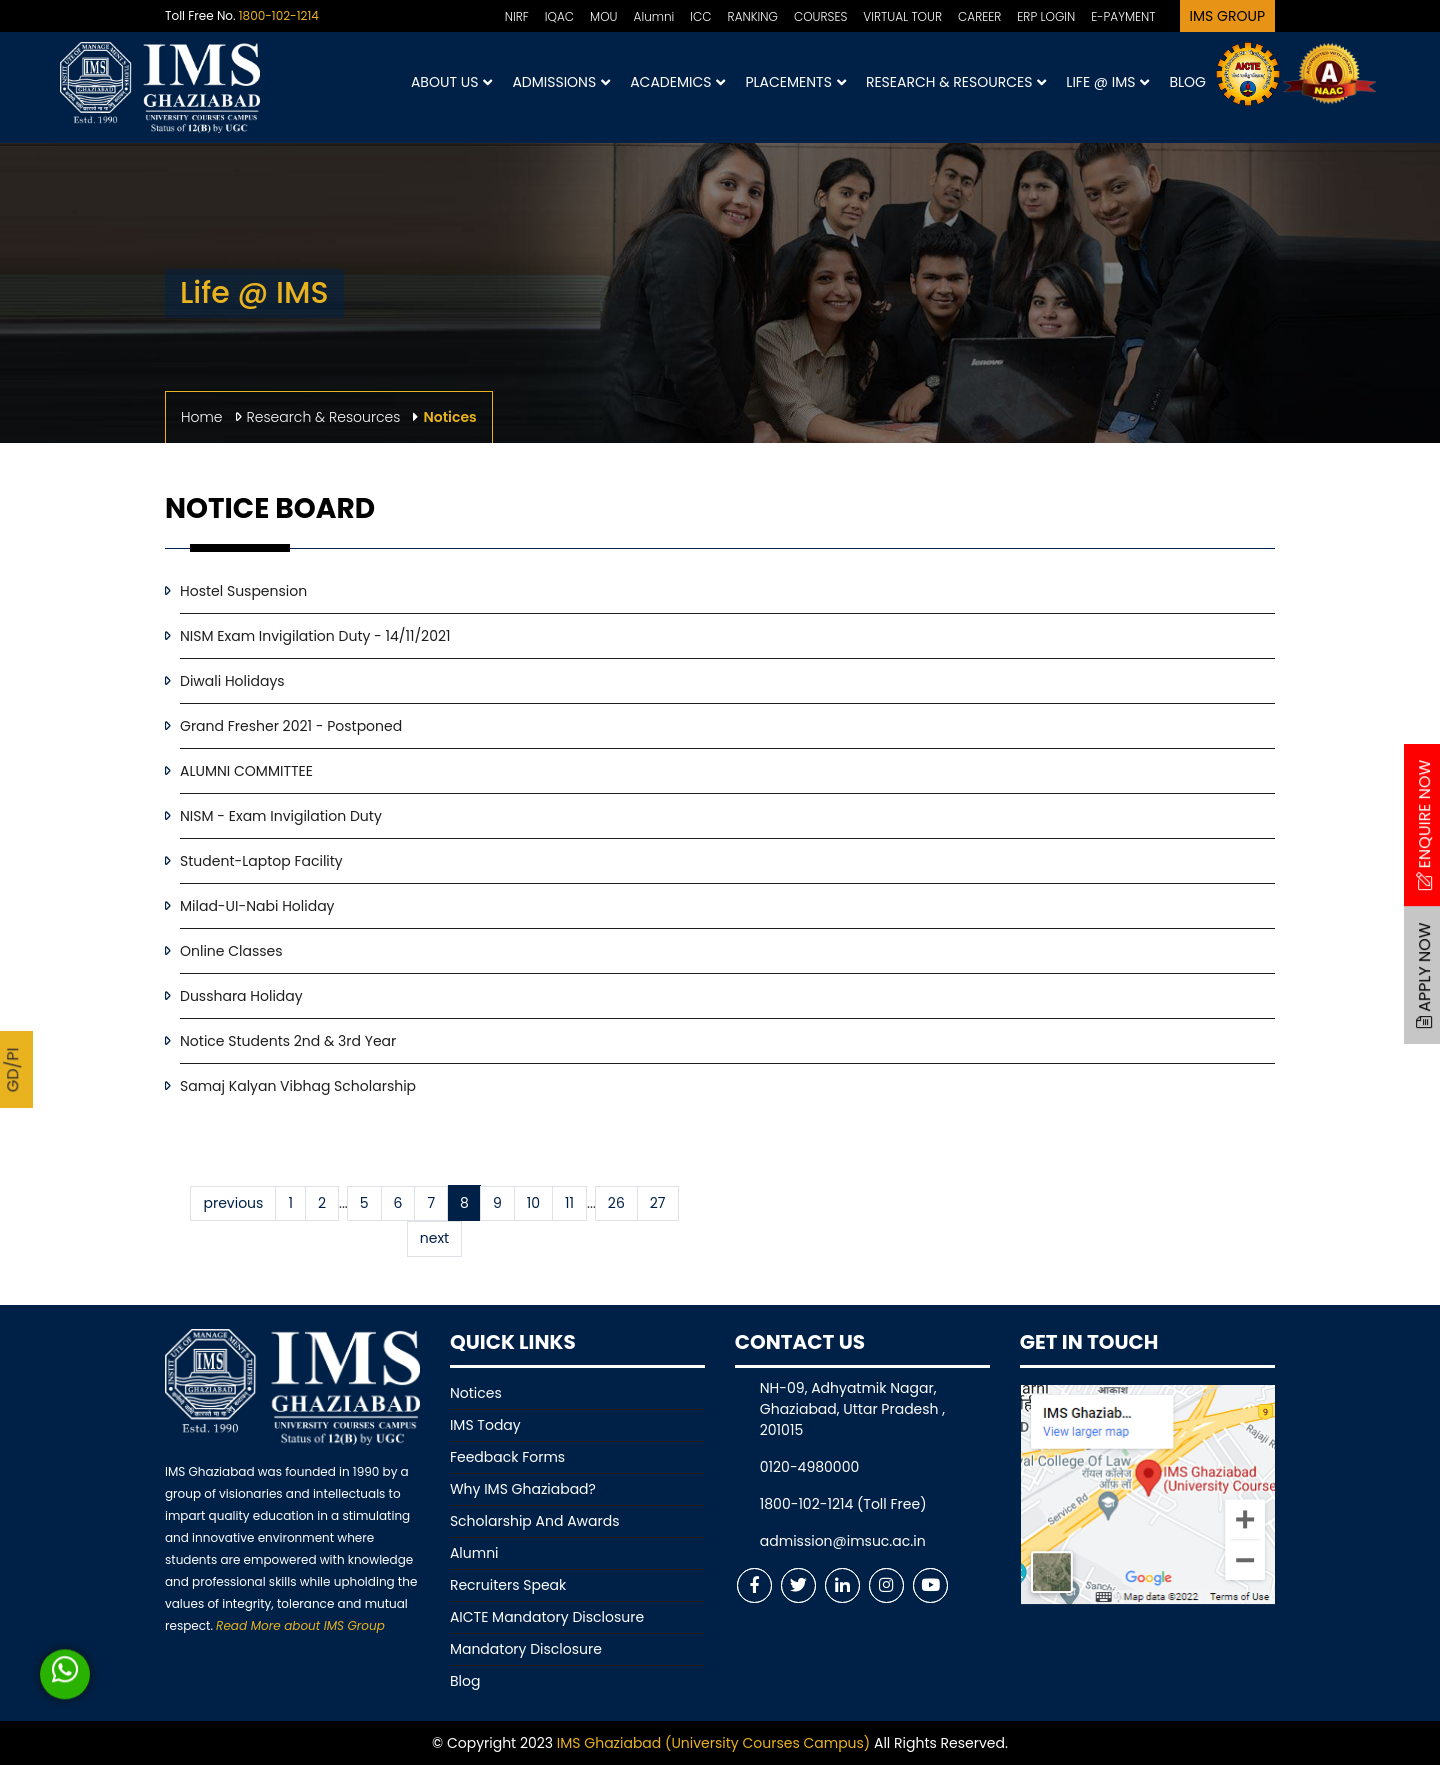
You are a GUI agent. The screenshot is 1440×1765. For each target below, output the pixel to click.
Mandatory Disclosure (526, 1649)
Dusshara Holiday (241, 996)
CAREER (979, 16)
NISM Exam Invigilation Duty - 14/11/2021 (315, 636)
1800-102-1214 (279, 15)
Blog (1187, 82)
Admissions (561, 82)
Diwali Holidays (232, 681)
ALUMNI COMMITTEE (246, 771)
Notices (476, 1393)
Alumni (654, 16)
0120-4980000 (809, 1467)
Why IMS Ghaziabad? (523, 1489)
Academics (677, 82)
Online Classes (231, 951)
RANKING (753, 16)
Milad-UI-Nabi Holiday (257, 906)
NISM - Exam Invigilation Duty (281, 816)
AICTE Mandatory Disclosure (547, 1617)
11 (569, 1203)
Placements (795, 82)
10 (533, 1203)
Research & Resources (956, 82)
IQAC (559, 16)
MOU (604, 16)
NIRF (517, 16)
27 (658, 1203)
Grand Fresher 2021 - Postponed (291, 726)
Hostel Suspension (243, 591)
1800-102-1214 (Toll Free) (843, 1504)
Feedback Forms (507, 1457)
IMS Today (485, 1425)
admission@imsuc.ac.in (843, 1541)
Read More (300, 1625)
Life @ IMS (1107, 82)
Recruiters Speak (508, 1585)
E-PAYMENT (1123, 16)
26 (616, 1203)
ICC (700, 16)
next (434, 1238)
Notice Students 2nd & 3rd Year (288, 1041)
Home (202, 417)
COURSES (820, 16)
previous (233, 1203)
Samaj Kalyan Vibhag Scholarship (298, 1086)
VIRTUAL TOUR (902, 16)
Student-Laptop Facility (261, 861)
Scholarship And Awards (535, 1521)
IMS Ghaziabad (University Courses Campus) (713, 1743)
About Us (451, 82)
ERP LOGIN (1046, 16)
